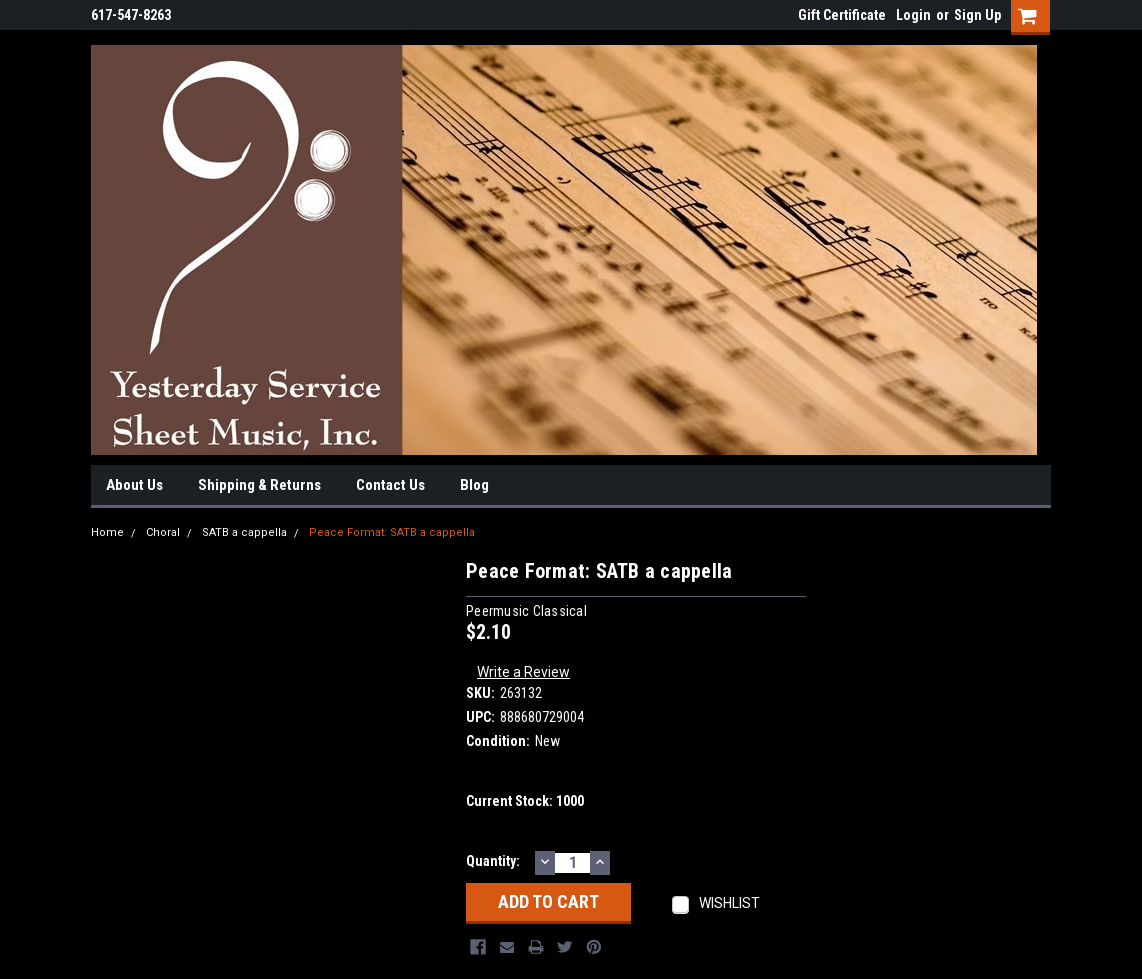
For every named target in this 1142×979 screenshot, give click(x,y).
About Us (134, 485)
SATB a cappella (244, 532)
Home (107, 532)
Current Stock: (525, 801)
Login (913, 15)
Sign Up (977, 15)
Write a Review (523, 672)
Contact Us (390, 485)
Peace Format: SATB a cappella (392, 532)
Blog (474, 485)
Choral (163, 532)
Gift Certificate (842, 15)
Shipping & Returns (259, 485)
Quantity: (493, 861)
